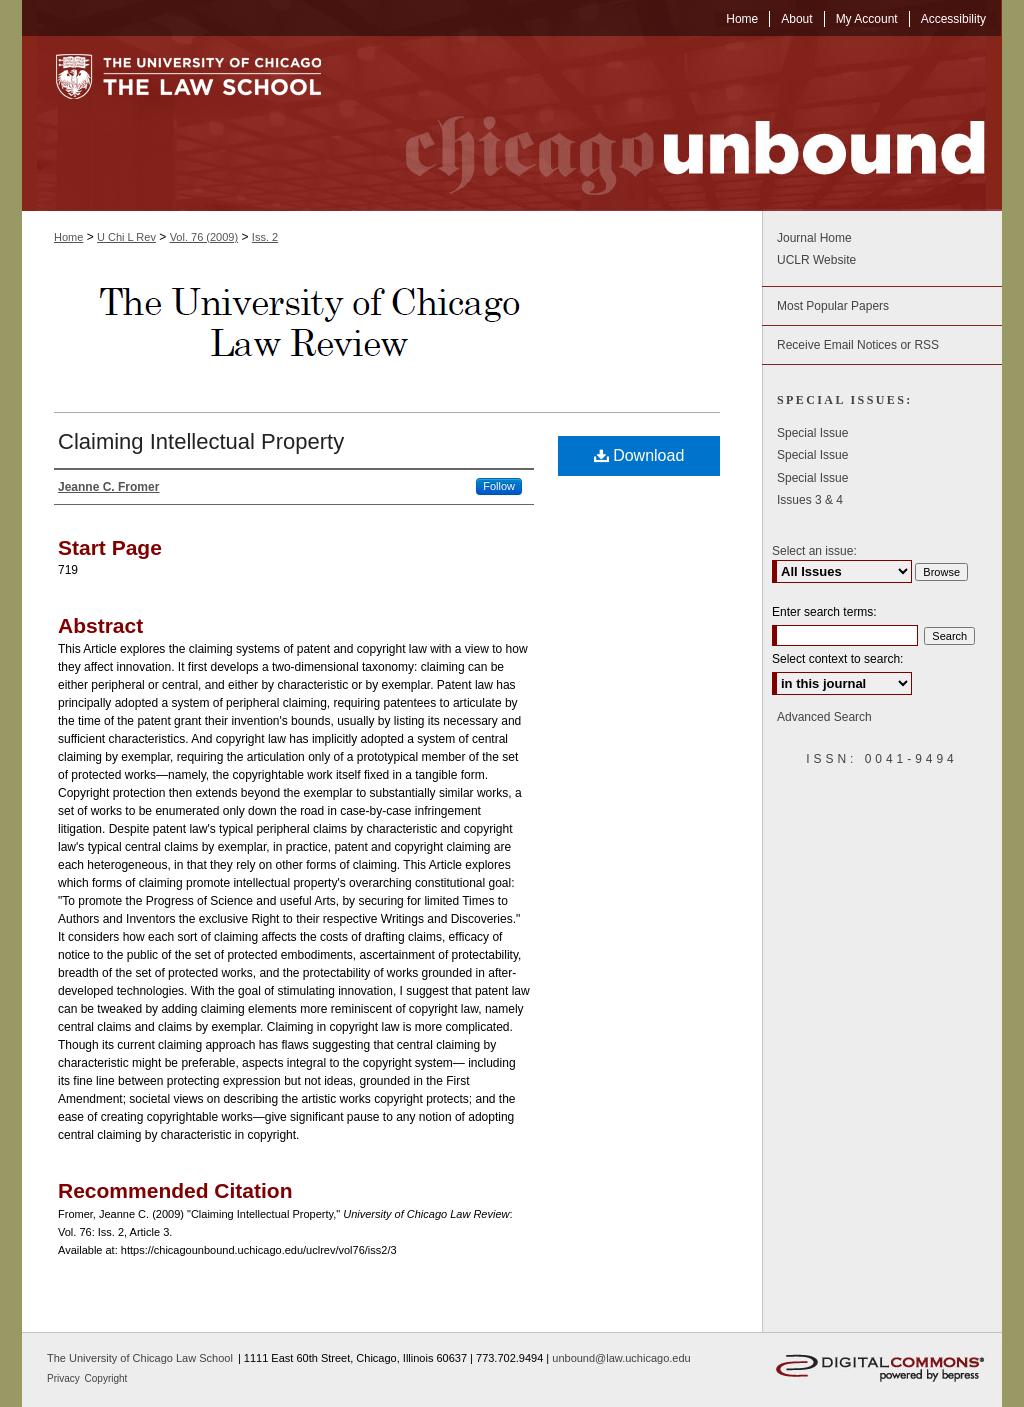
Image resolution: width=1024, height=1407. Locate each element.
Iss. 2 (265, 237)
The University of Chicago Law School (140, 1358)
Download (639, 455)
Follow (499, 486)
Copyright (106, 1378)
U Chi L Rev (126, 237)
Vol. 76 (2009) (204, 237)
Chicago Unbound (677, 123)
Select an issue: (814, 551)
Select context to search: (837, 659)
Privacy (65, 1378)
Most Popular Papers (833, 306)
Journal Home (814, 238)
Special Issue (812, 433)
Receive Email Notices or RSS (858, 345)
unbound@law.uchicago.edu (621, 1358)
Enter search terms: (824, 612)
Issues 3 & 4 (810, 500)
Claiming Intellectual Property (201, 441)
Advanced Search (824, 717)
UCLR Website (816, 260)
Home (68, 237)
